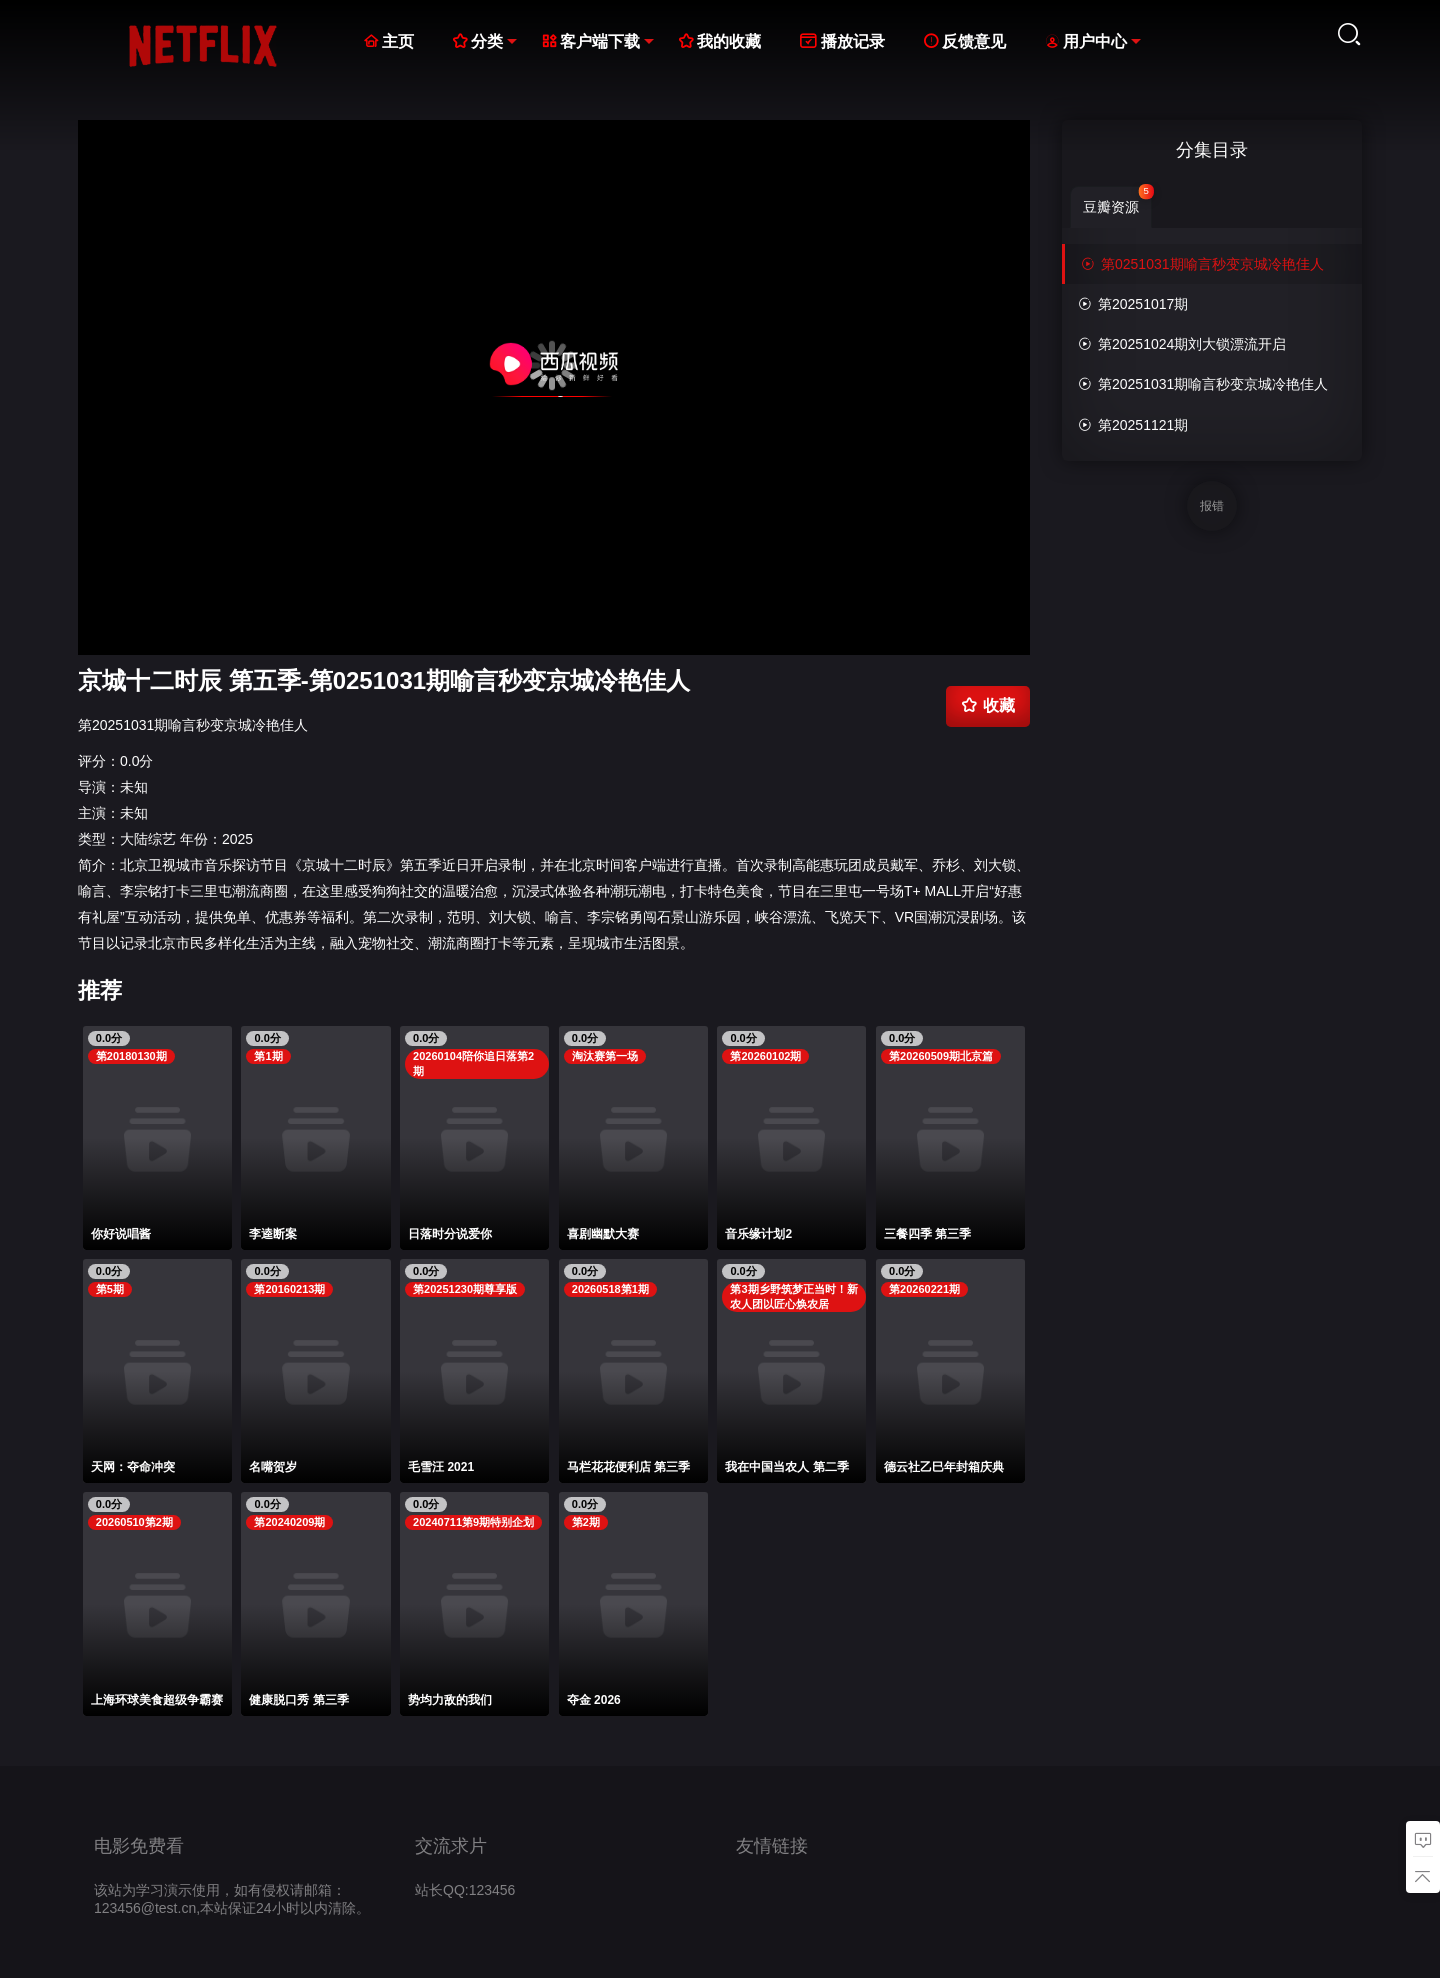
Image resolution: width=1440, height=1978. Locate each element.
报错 (1212, 506)
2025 (237, 839)
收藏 (988, 705)
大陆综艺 (148, 839)
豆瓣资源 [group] (1117, 200)
